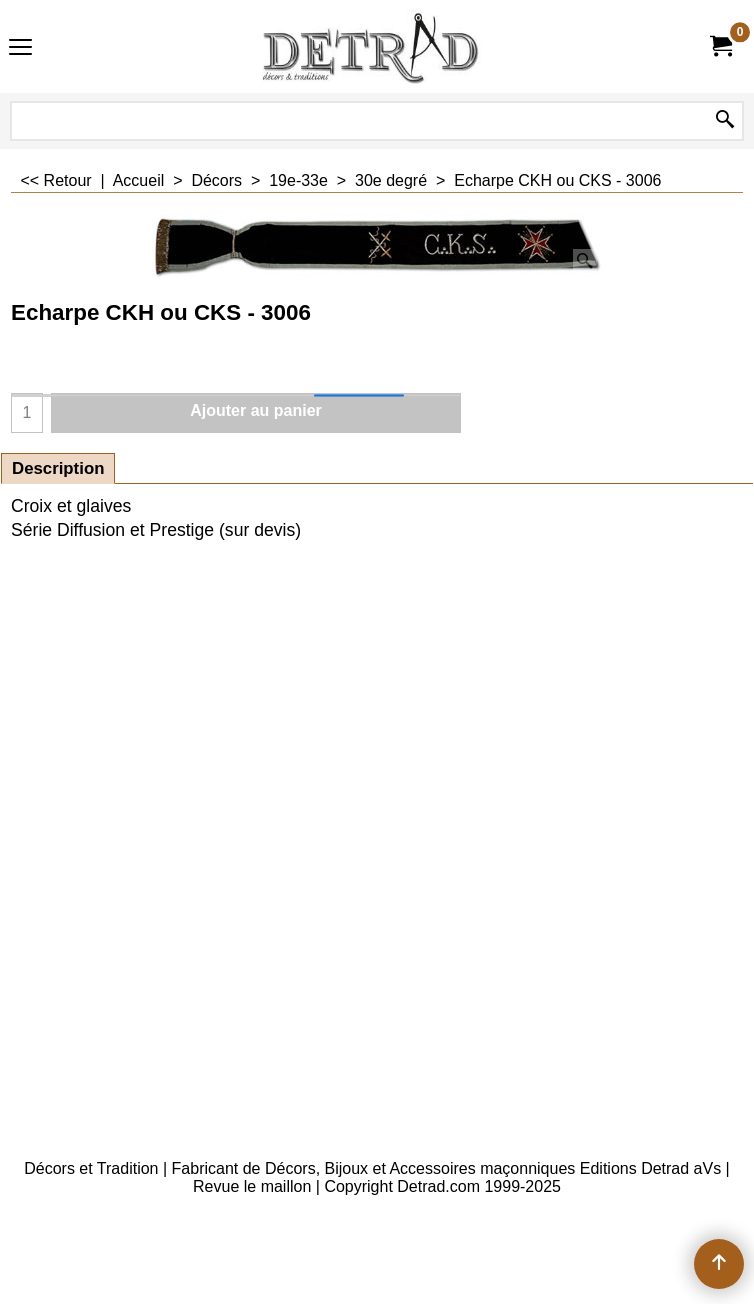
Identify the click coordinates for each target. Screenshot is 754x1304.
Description (58, 468)
